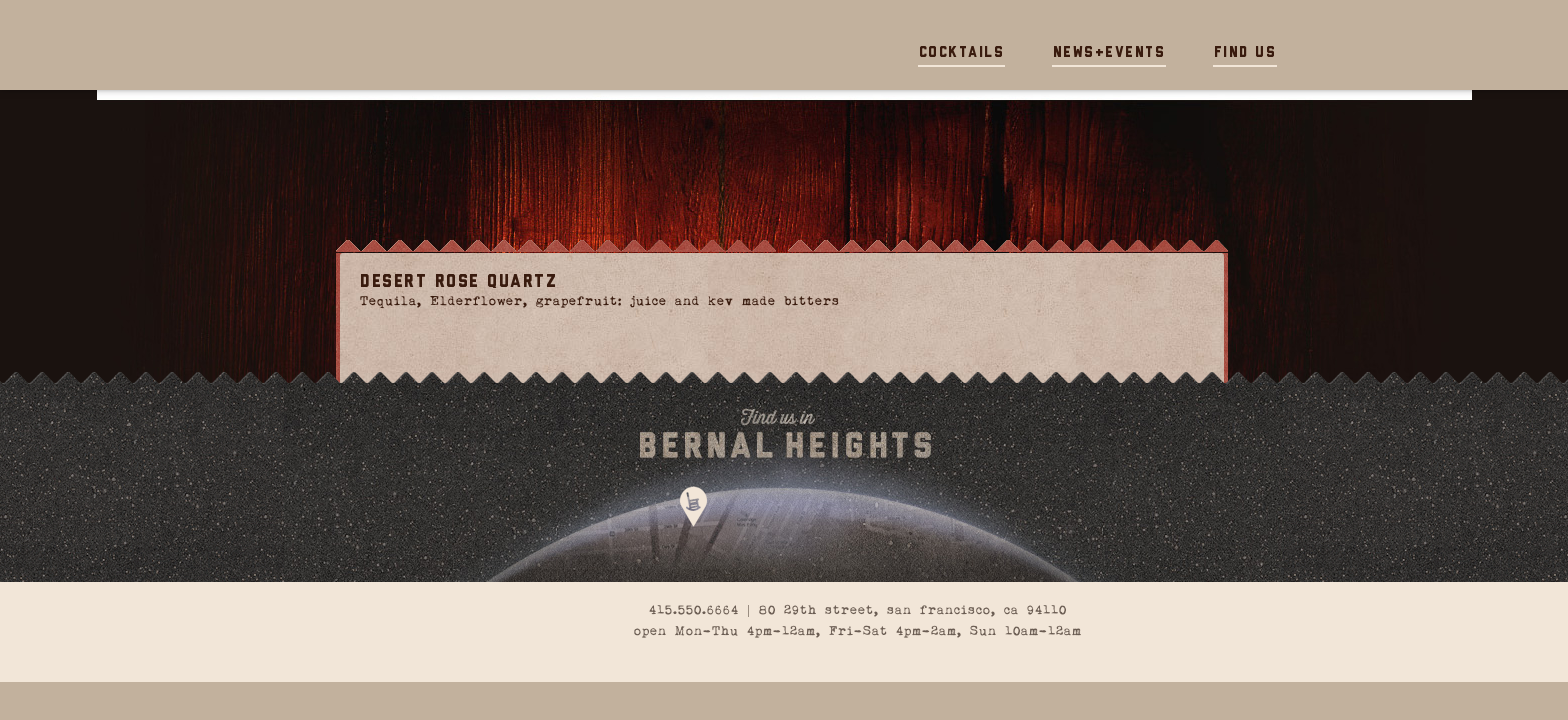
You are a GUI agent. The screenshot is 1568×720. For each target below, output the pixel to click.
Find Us (1245, 53)
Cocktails (962, 53)
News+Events (1109, 53)
